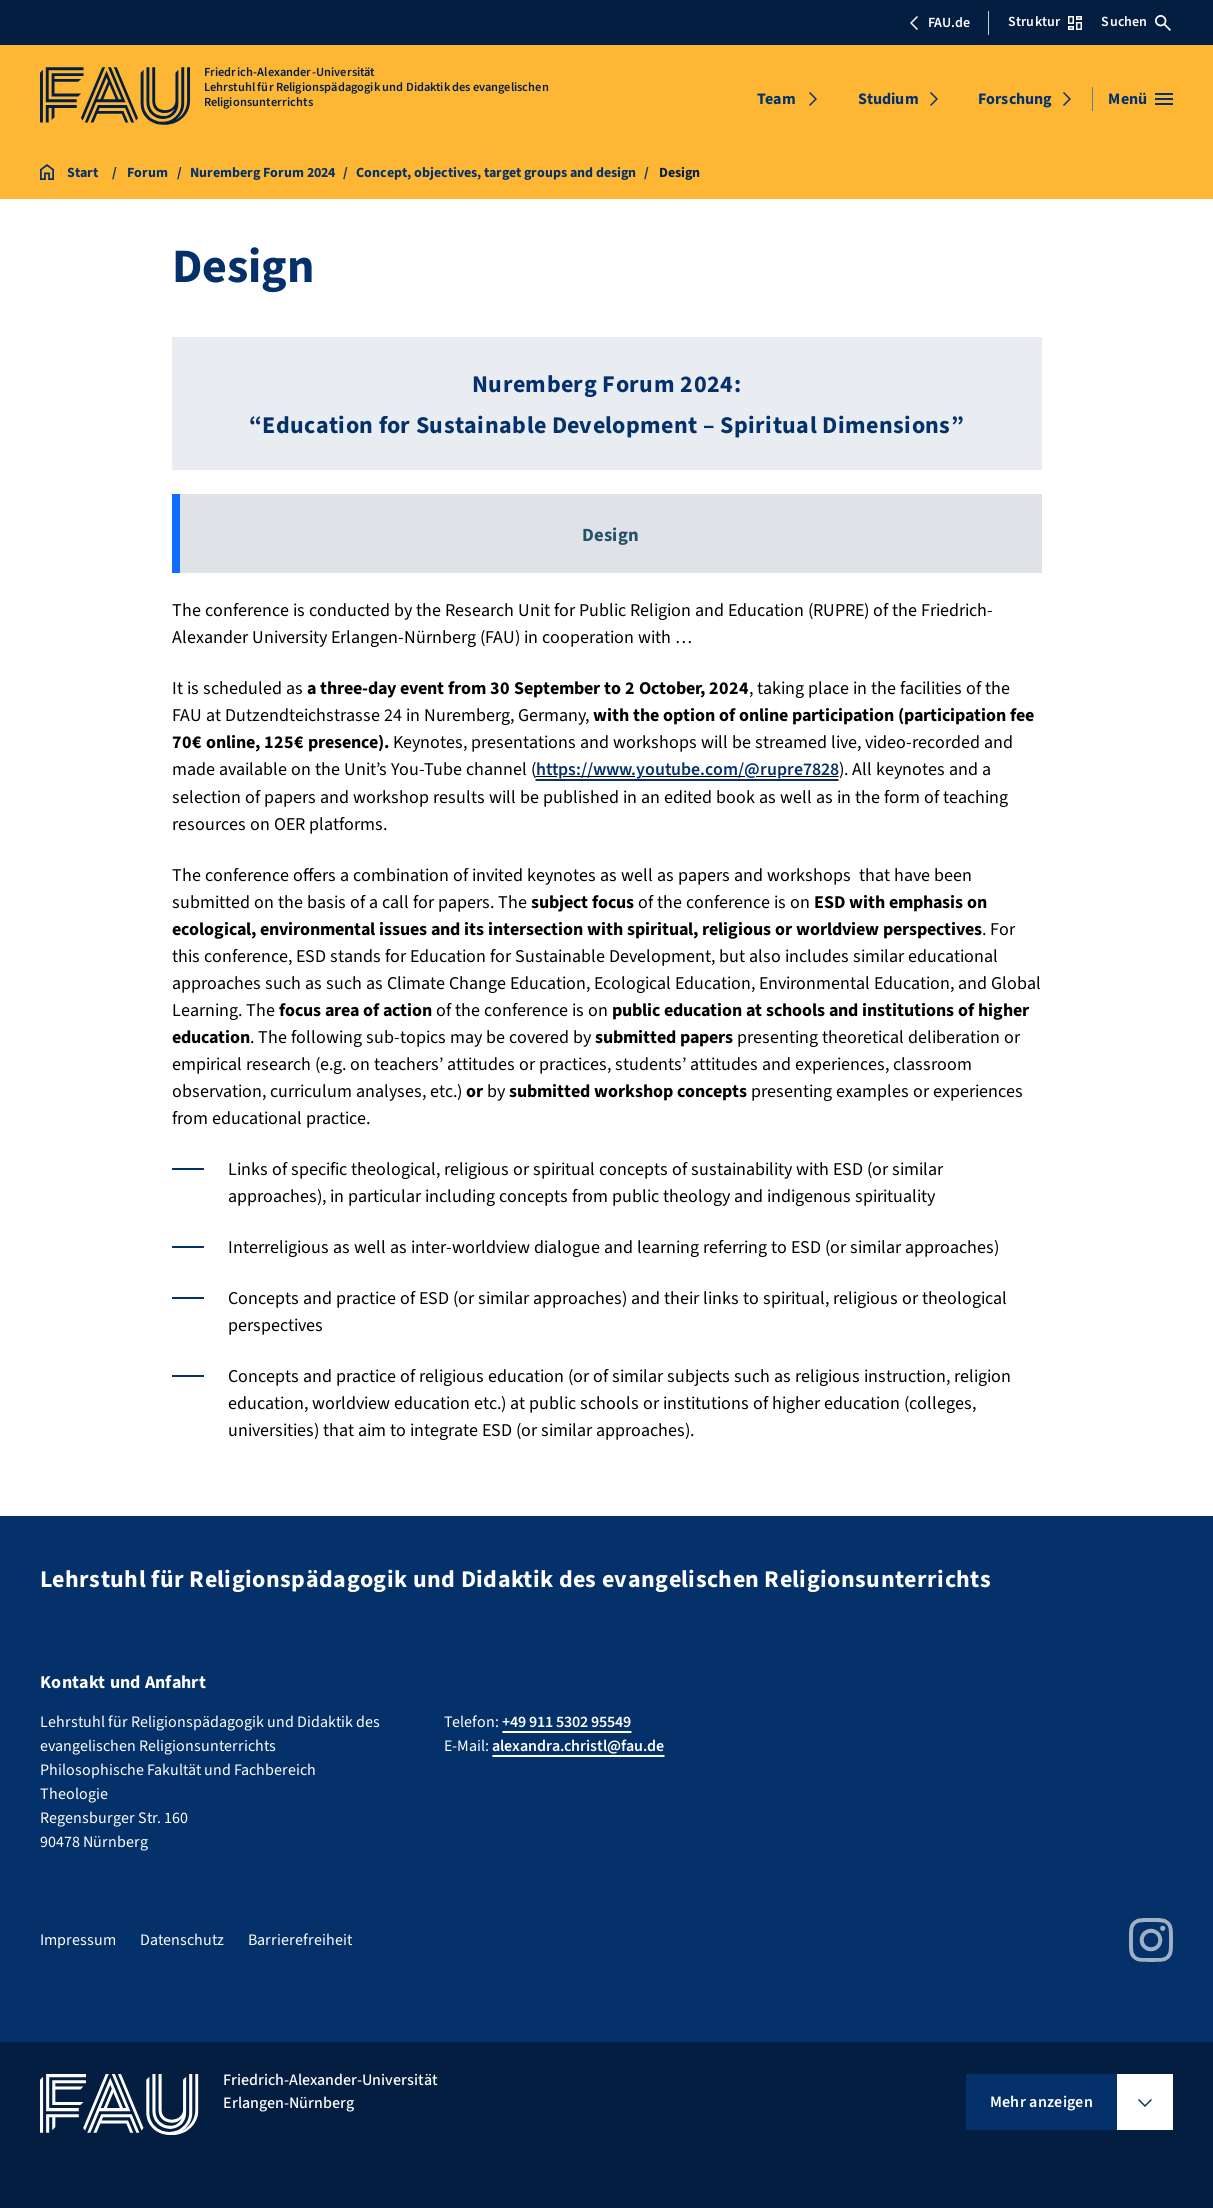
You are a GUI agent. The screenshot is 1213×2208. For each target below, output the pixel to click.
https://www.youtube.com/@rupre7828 (689, 769)
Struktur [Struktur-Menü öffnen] (1045, 22)
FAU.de (939, 23)
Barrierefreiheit (300, 1940)
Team (776, 99)
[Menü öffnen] (1140, 99)
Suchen (1136, 22)
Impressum (78, 1940)
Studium (888, 99)
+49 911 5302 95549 (566, 1722)
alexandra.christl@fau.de (578, 1746)
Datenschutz (182, 1940)
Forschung (1015, 99)
